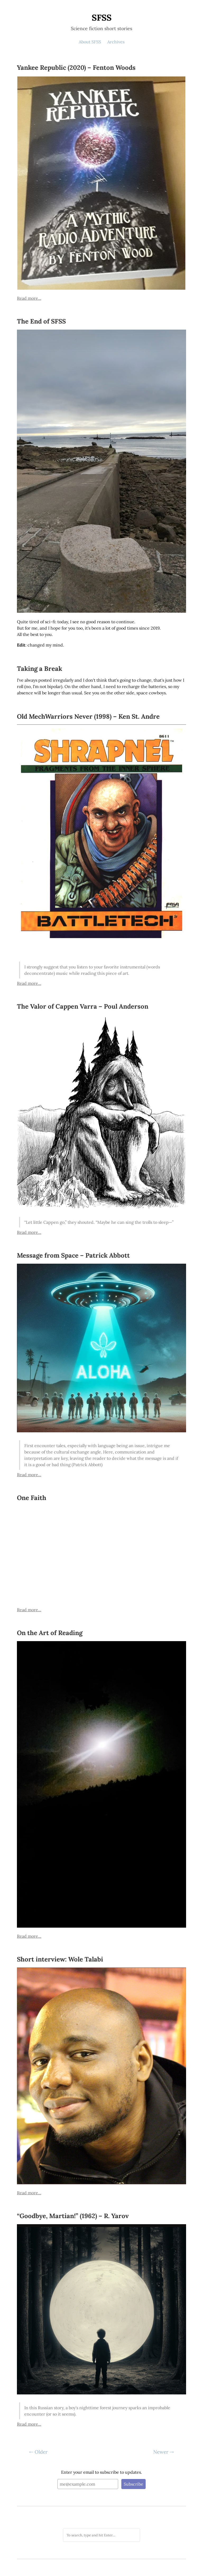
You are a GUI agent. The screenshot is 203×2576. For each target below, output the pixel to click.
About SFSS (90, 41)
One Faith (31, 1498)
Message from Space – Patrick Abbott (73, 1255)
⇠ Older (38, 2452)
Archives (115, 41)
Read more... (29, 298)
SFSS (102, 17)
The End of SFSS (41, 321)
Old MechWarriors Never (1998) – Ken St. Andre (88, 716)
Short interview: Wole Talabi (60, 1959)
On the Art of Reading (49, 1633)
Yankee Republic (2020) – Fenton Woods (76, 67)
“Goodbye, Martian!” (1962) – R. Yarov (73, 2216)
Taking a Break (39, 668)
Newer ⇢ (163, 2452)
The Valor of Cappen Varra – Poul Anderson (82, 1006)
